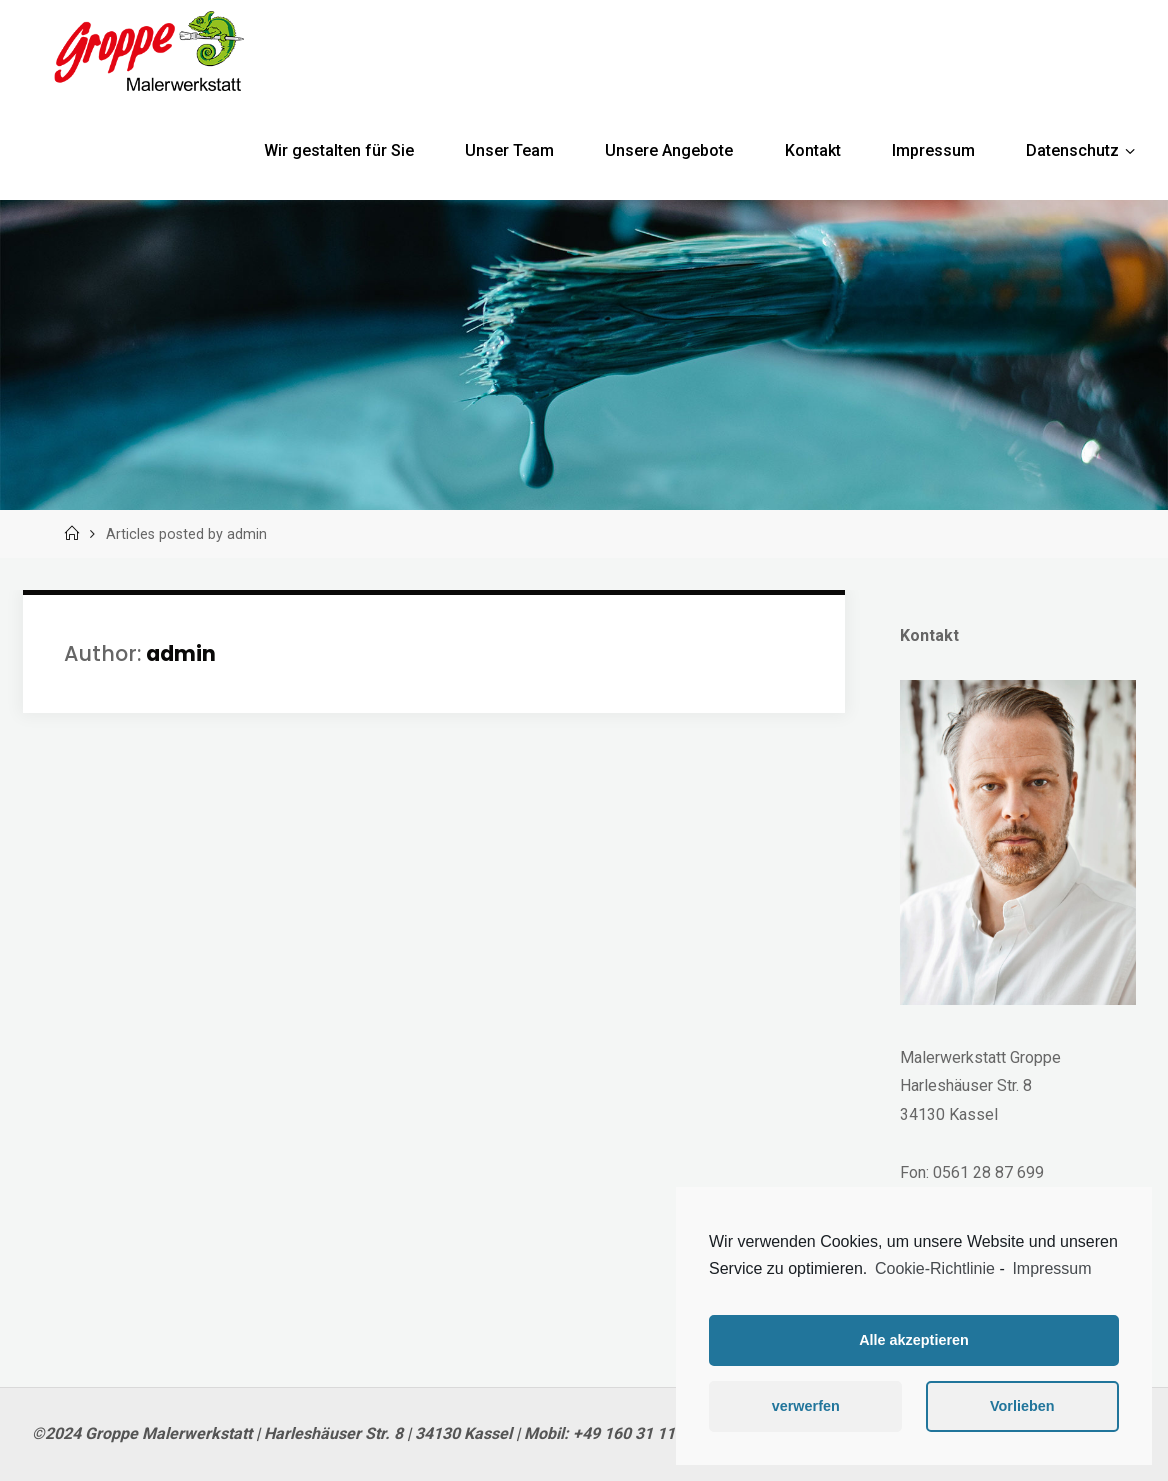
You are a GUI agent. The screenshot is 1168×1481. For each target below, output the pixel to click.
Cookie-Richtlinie (935, 1268)
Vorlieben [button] (1022, 1406)
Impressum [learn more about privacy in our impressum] (1051, 1268)
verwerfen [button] (806, 1406)
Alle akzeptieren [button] (914, 1340)
